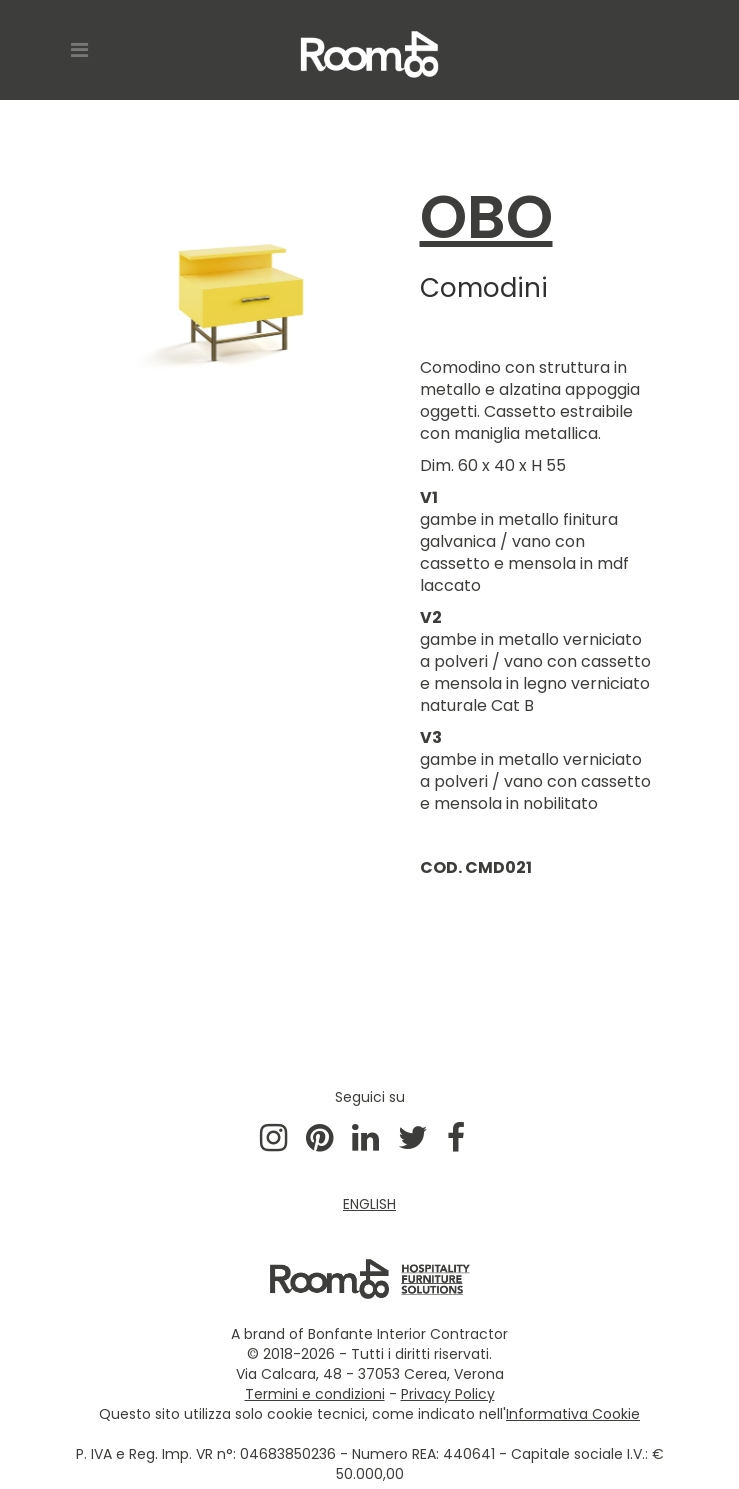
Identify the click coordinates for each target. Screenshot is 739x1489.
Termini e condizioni (315, 1394)
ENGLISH (369, 1204)
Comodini (484, 288)
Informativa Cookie (573, 1414)
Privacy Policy (448, 1394)
